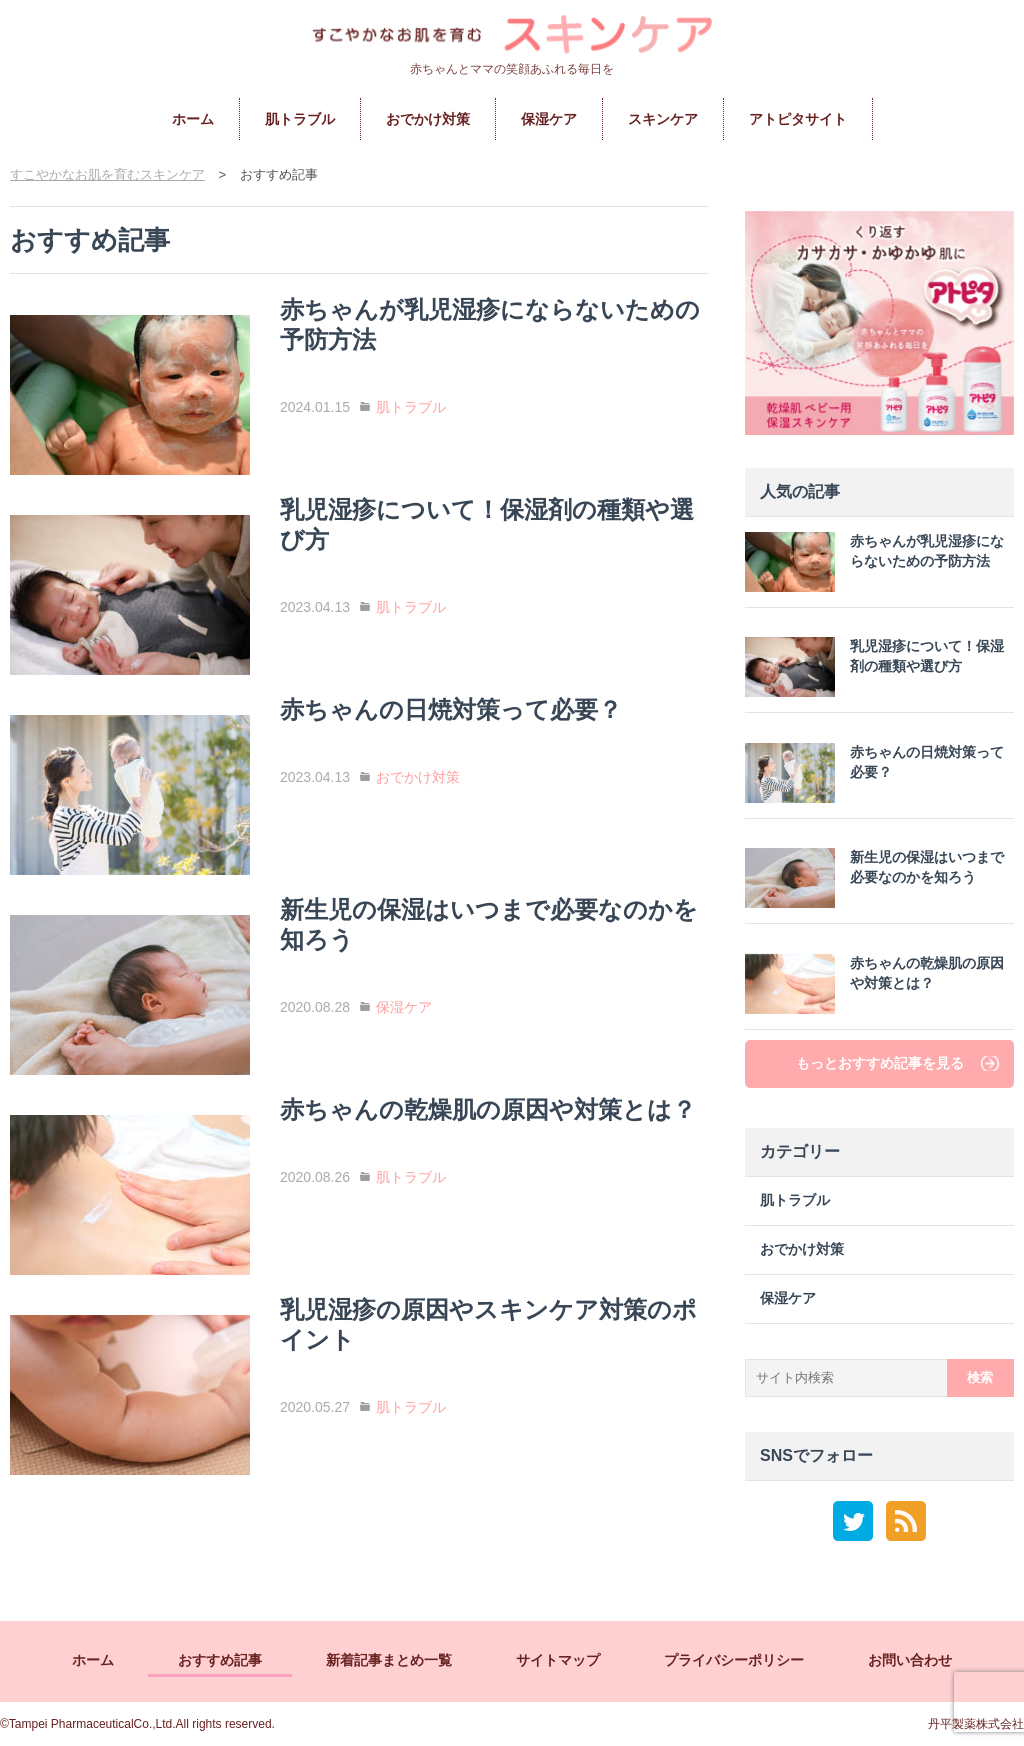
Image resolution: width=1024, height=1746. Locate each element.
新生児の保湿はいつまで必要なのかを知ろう (874, 878)
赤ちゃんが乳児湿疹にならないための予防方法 (874, 562)
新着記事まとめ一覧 (389, 1660)
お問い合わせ (910, 1660)
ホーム (193, 119)
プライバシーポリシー (734, 1660)
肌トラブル (300, 119)
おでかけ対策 (428, 119)
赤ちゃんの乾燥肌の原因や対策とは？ (874, 984)
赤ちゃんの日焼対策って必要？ (874, 773)
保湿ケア (549, 119)
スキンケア (663, 119)
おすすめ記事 (220, 1660)
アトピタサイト (798, 119)
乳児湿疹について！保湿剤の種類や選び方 (874, 667)
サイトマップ (558, 1660)
